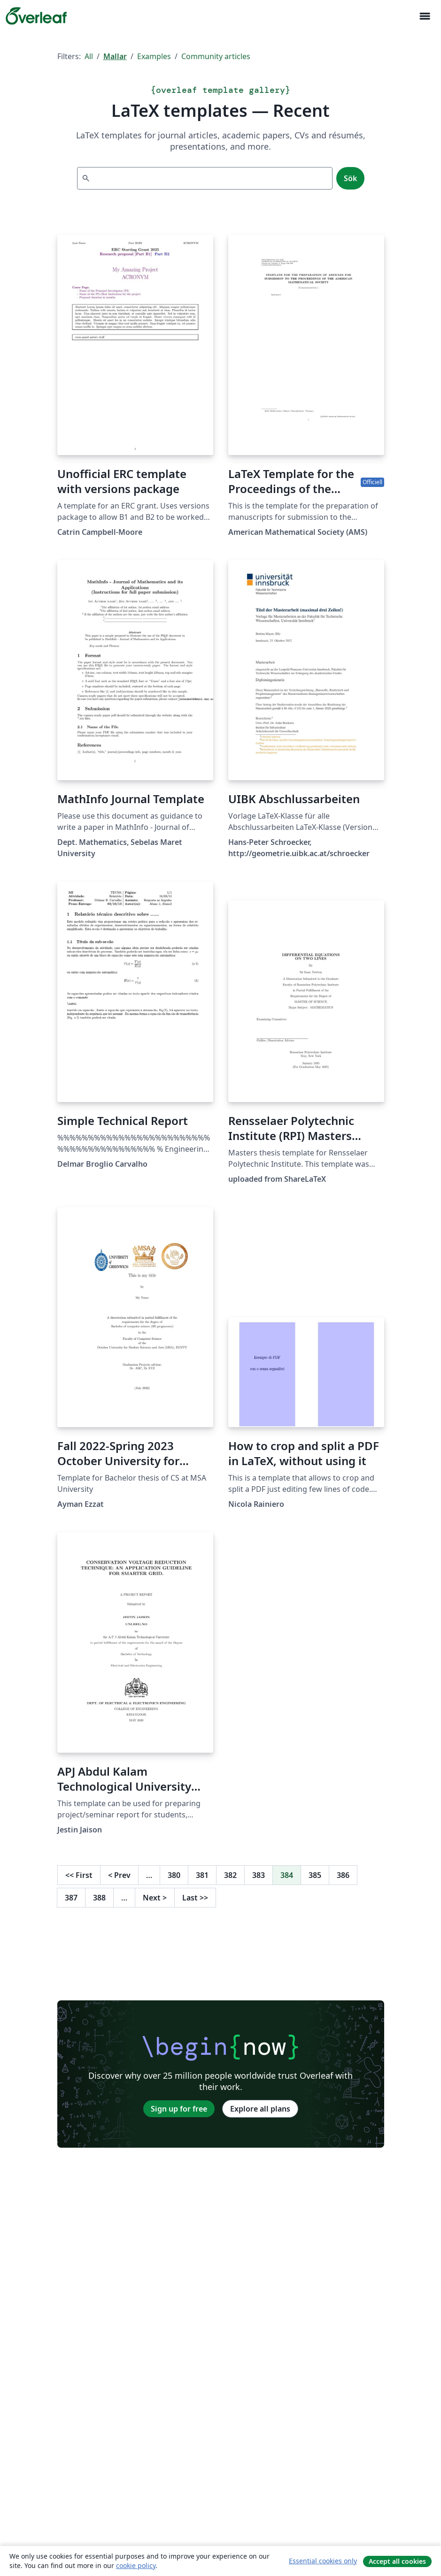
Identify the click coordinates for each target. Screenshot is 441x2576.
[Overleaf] (36, 16)
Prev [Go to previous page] (119, 1875)
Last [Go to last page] (195, 1897)
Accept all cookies (397, 2561)
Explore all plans (260, 2109)
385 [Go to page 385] (315, 1875)
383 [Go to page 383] (258, 1875)
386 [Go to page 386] (343, 1875)
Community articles (215, 56)
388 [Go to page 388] (99, 1897)
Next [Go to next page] (155, 1897)
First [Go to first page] (79, 1875)
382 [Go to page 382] (230, 1875)
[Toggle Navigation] (424, 16)
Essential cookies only (323, 2560)
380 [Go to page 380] (174, 1875)
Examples (154, 56)
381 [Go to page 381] (202, 1875)
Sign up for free (179, 2109)
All (89, 56)
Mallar (115, 56)
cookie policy (135, 2565)
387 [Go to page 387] (71, 1897)
